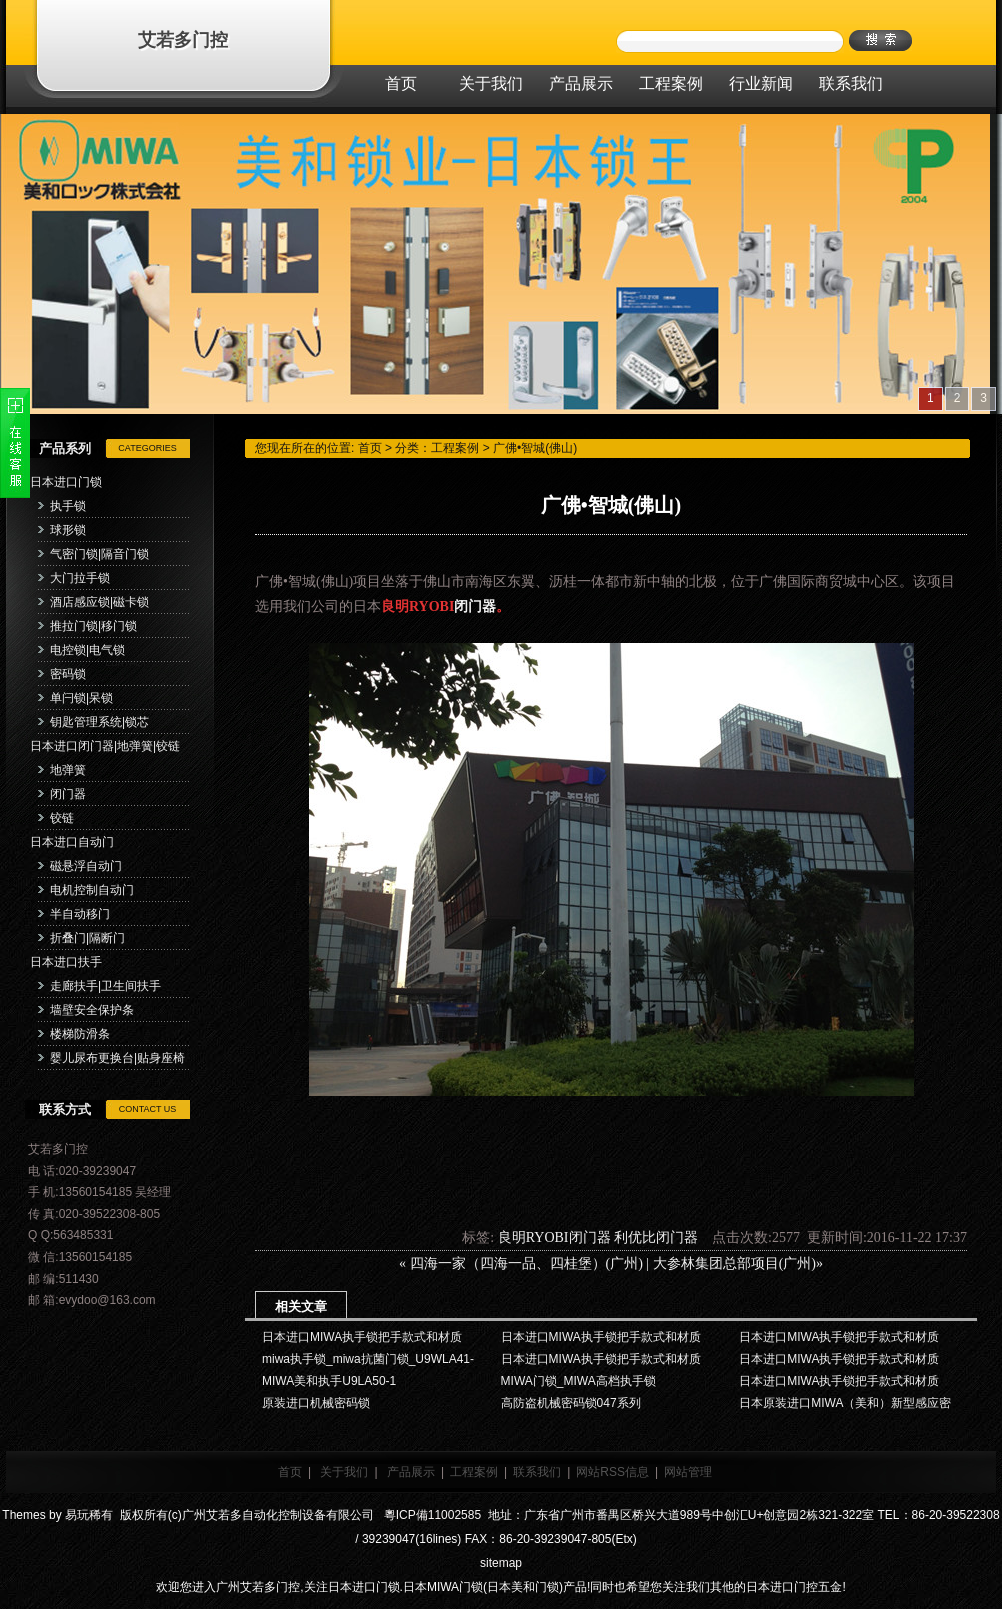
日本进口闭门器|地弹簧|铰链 (105, 746)
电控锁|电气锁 (87, 650)
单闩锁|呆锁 (81, 698)
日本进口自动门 (72, 842)
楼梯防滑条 (80, 1034)
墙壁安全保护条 (92, 1010)
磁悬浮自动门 (86, 866)
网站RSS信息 (612, 1472)
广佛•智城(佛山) (535, 448)
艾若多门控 (183, 40)
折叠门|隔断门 (87, 938)
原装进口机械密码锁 (316, 1403)
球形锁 (68, 530)
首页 (370, 448)
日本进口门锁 (66, 482)
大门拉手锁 (80, 578)
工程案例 (455, 448)
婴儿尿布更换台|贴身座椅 (117, 1058)
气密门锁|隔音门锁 (99, 554)
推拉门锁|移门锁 (93, 626)
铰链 (62, 818)
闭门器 (68, 794)
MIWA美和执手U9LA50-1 (329, 1381)
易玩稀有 (89, 1515)
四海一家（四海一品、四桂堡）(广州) (526, 1263)
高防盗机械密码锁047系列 (571, 1403)
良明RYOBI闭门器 (554, 1237)
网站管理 (688, 1472)
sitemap (501, 1563)
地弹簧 (68, 770)
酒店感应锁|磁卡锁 (99, 602)
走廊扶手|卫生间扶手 (105, 986)
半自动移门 (80, 914)
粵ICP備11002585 (430, 1515)
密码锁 (68, 674)
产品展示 (411, 1472)
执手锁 (68, 506)
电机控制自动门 (92, 890)
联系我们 (537, 1472)
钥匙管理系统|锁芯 (99, 722)
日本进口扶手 (66, 962)
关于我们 (344, 1472)
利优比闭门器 (656, 1237)
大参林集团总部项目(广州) (734, 1263)
